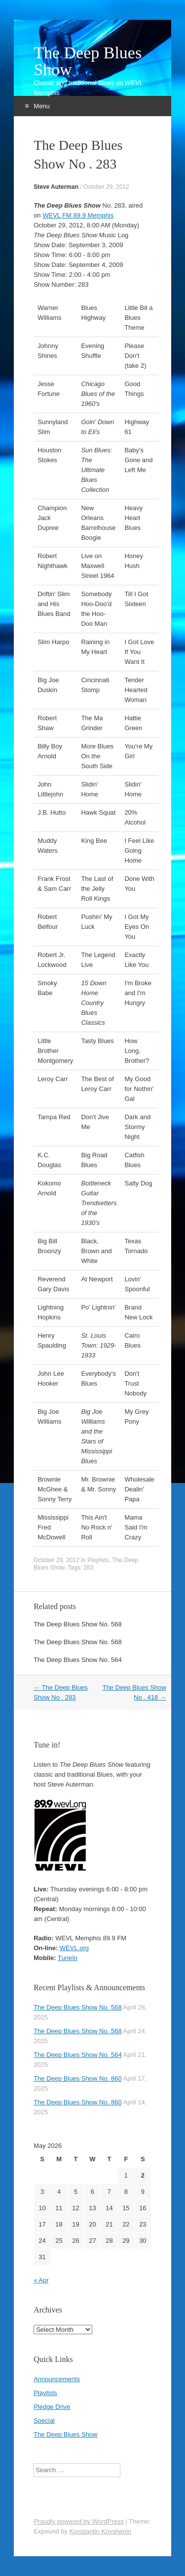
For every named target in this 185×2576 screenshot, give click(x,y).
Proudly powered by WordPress (79, 2521)
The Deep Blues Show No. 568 (78, 1624)
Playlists (98, 1560)
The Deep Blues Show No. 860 (78, 2078)
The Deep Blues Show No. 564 (78, 1659)
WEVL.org (74, 1948)
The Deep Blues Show (88, 61)
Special (44, 2420)
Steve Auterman (56, 186)
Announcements (57, 2379)
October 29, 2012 (106, 186)
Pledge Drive (52, 2406)
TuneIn (67, 1958)
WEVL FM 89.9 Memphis (77, 215)
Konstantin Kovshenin (100, 2531)
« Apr (41, 2280)
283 (88, 1567)
